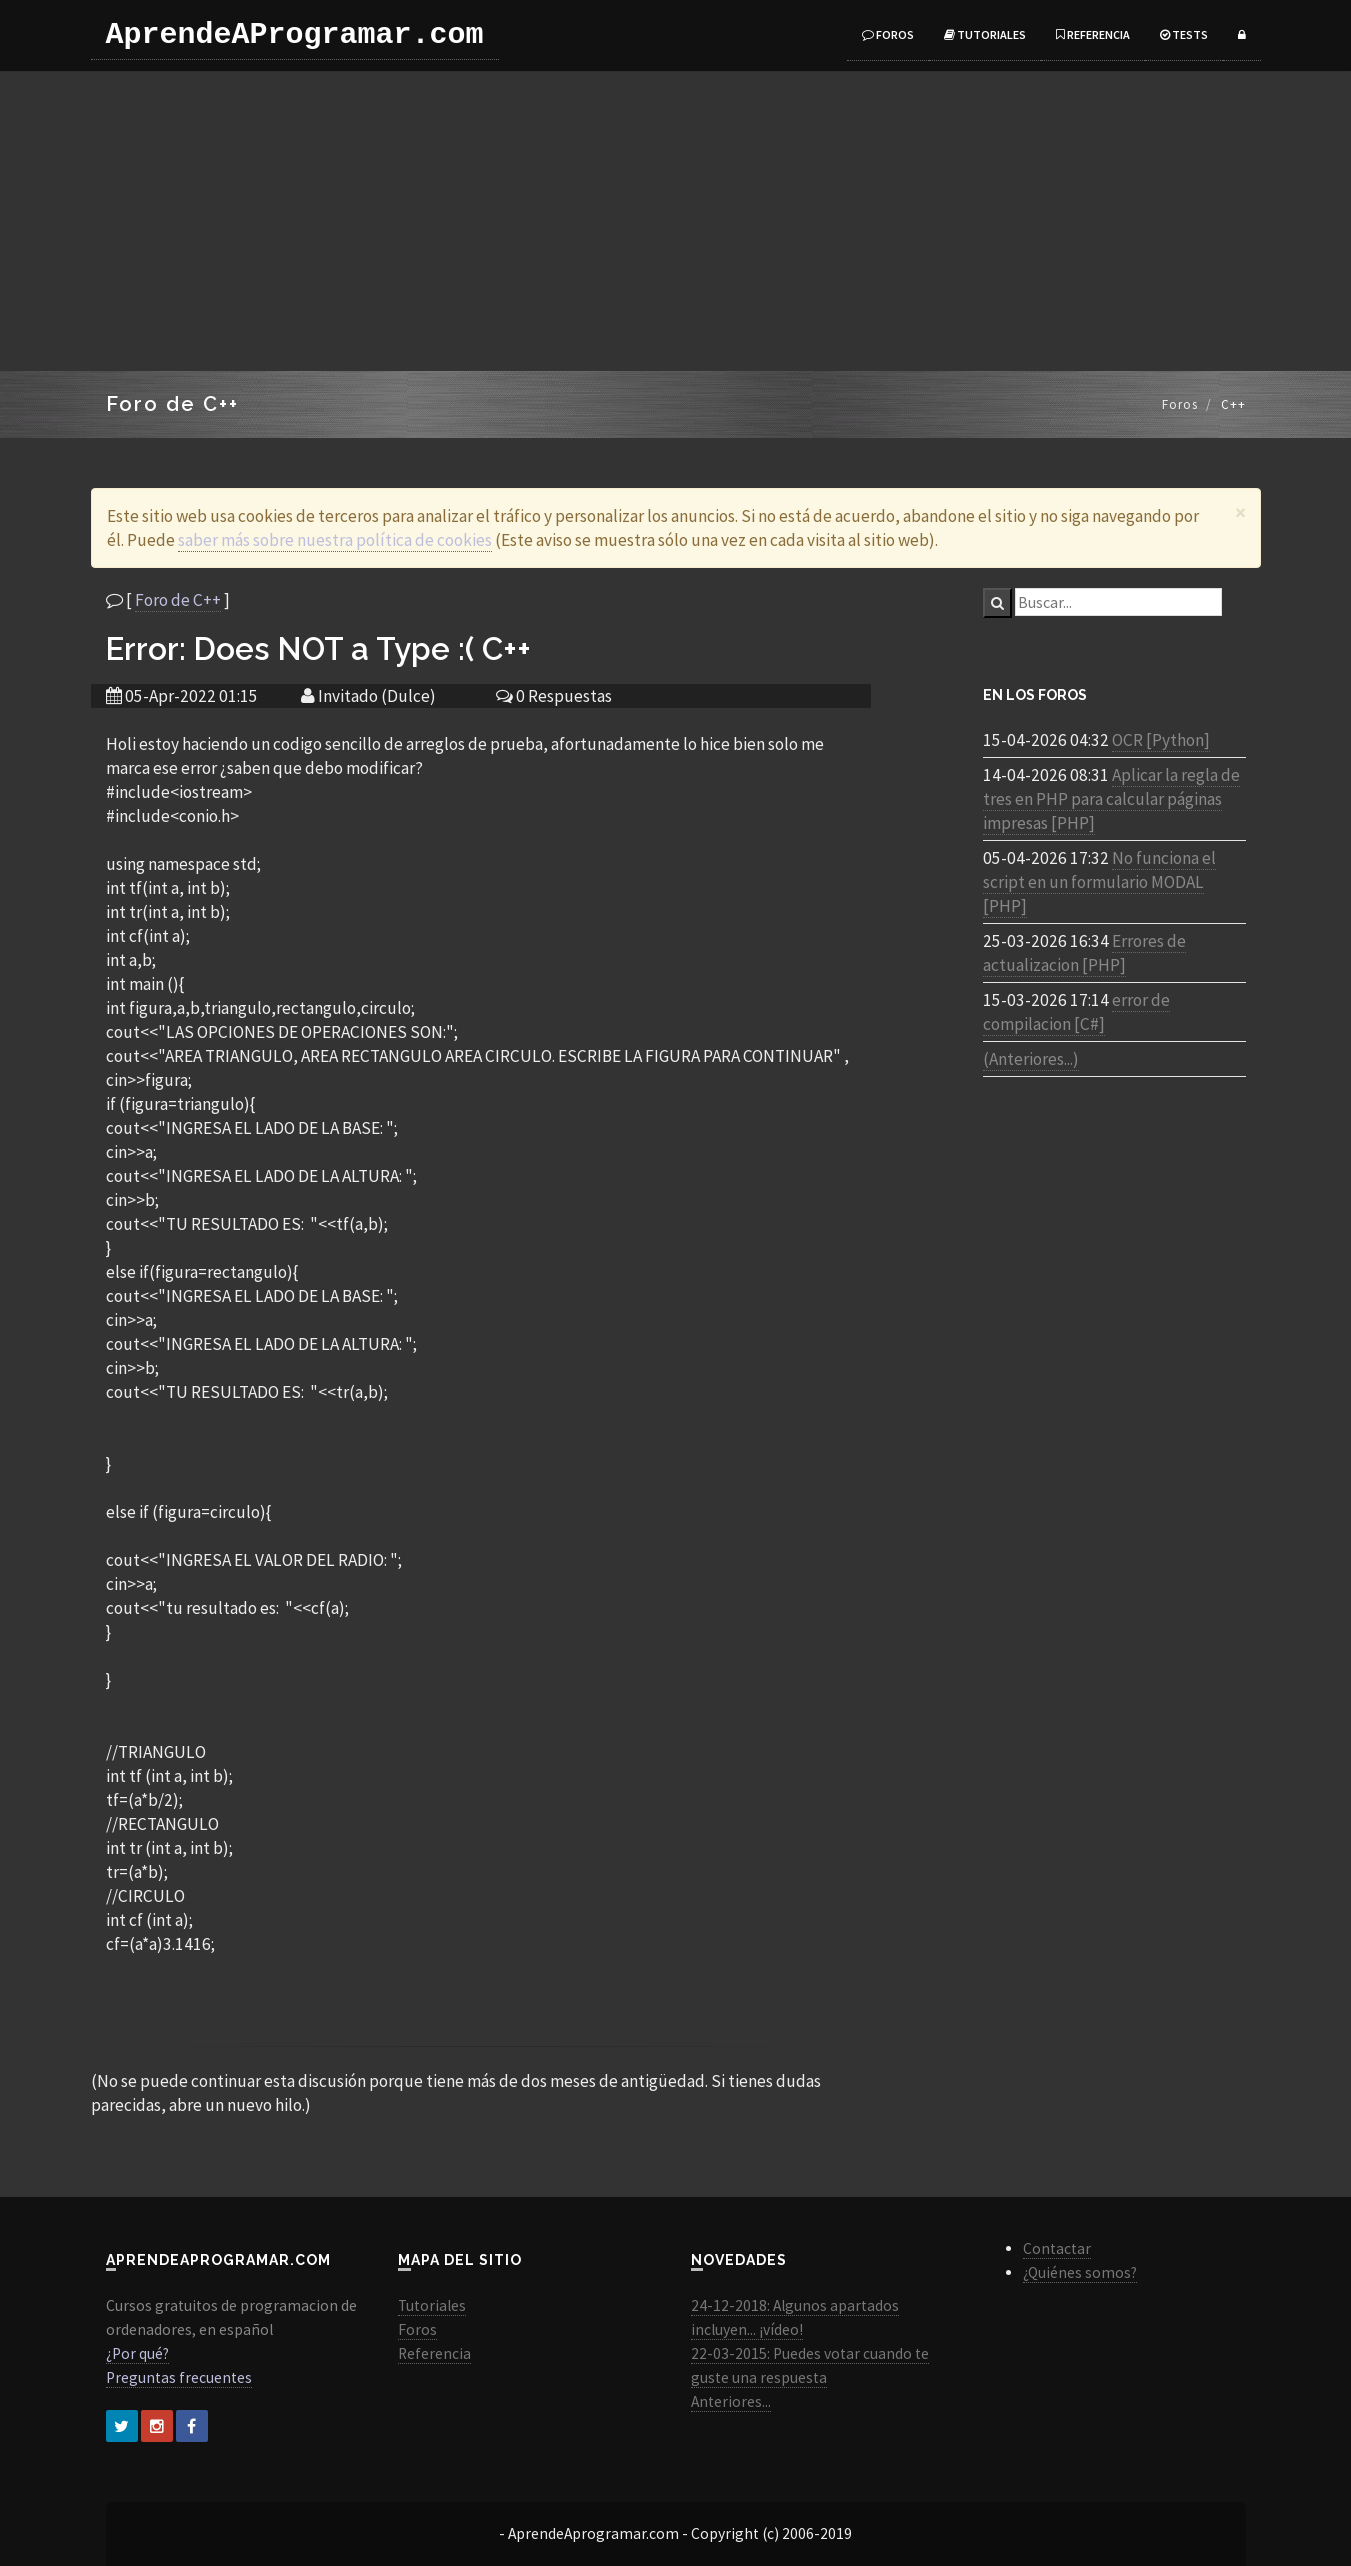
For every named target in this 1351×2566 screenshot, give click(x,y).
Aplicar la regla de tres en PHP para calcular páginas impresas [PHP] (1111, 799)
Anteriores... (731, 2401)
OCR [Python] (1161, 740)
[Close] (1240, 512)
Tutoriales (985, 34)
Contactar (1057, 2248)
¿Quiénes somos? (1080, 2272)
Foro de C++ (178, 600)
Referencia (1093, 34)
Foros (888, 34)
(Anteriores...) (1031, 1059)
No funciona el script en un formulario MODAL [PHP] (1099, 882)
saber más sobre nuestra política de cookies (335, 540)
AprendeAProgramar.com (295, 35)
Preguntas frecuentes (179, 2377)
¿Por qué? (137, 2353)
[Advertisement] (676, 221)
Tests (1184, 34)
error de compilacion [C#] (1076, 1012)
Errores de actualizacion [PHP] (1084, 953)
